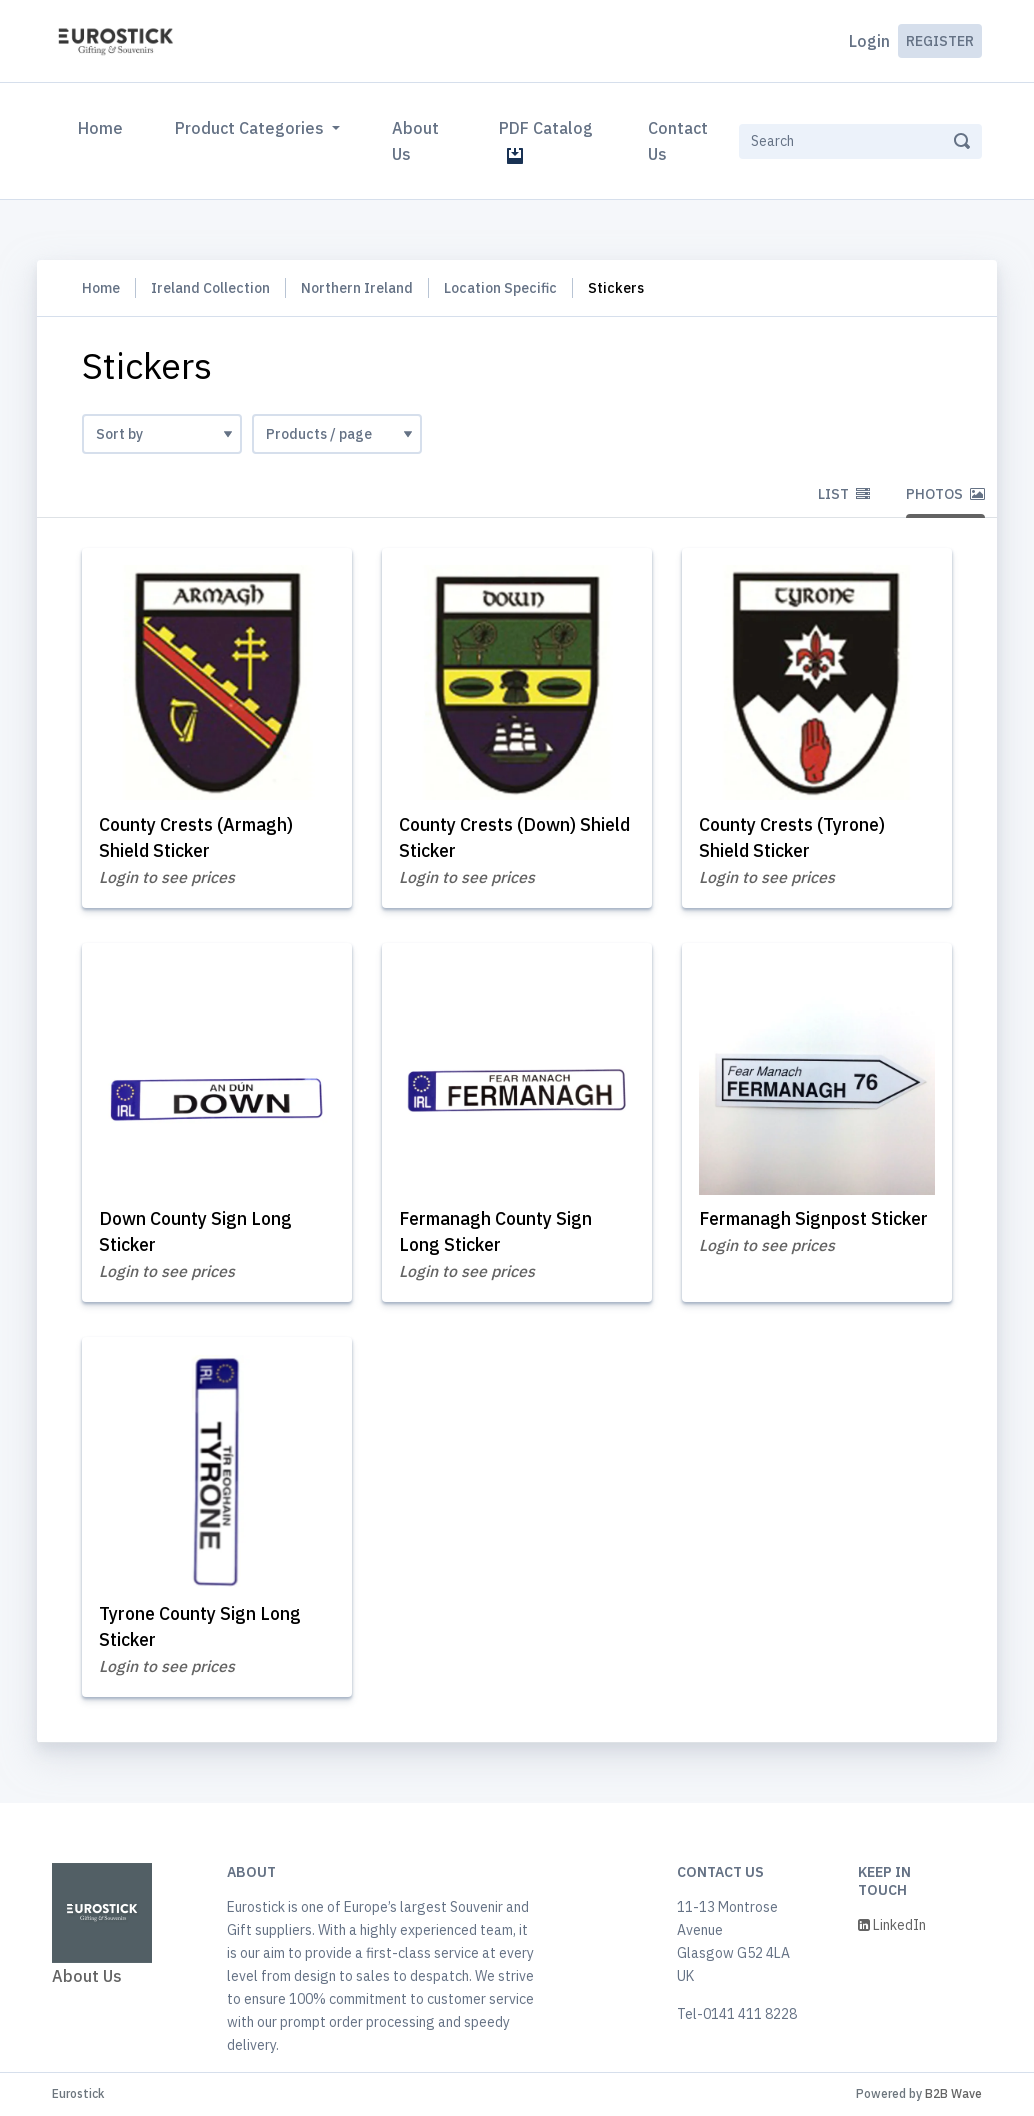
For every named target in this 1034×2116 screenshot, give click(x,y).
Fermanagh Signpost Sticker (816, 1219)
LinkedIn (892, 1926)
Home (104, 126)
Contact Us (678, 141)
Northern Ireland (357, 288)
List (844, 494)
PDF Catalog (546, 141)
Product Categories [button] (251, 128)
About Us (415, 141)
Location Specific (500, 288)
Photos (945, 494)
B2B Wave (953, 2094)
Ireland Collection (210, 288)
